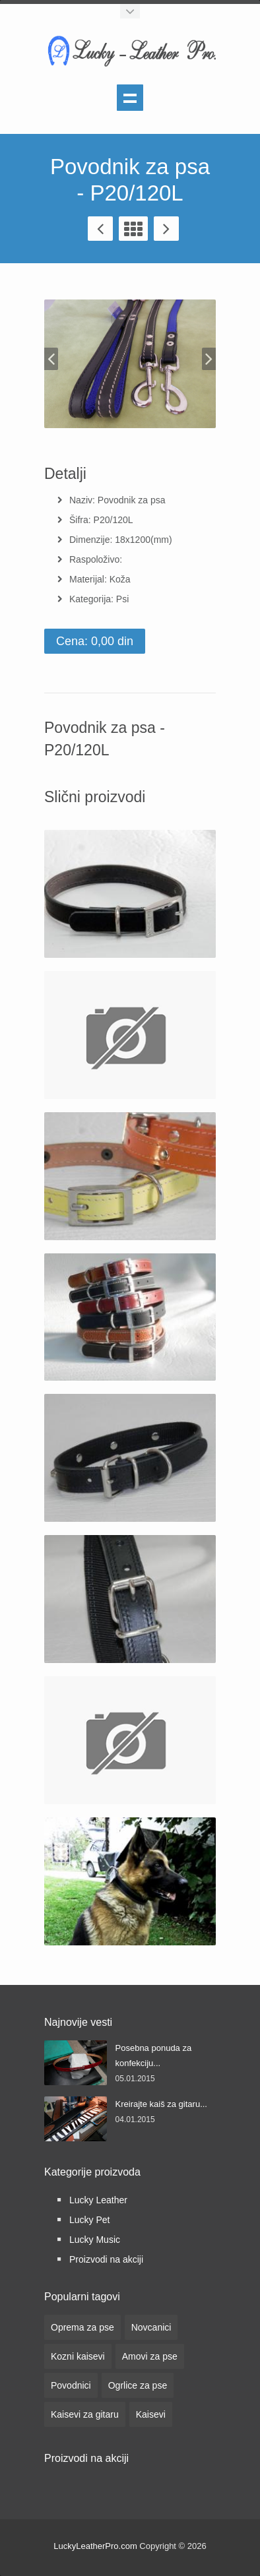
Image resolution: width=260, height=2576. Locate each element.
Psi (122, 599)
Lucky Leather (98, 2200)
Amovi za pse (150, 2356)
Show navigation (130, 97)
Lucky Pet (89, 2220)
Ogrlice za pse (137, 2385)
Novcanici (151, 2327)
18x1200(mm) (143, 539)
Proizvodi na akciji (106, 2259)
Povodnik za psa (132, 500)
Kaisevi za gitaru (85, 2414)
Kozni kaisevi (78, 2356)
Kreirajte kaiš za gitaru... (161, 2104)
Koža (120, 579)
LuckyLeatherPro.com (95, 2546)
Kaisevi (151, 2414)
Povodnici (71, 2385)
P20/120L (113, 520)
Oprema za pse (82, 2327)
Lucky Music (94, 2239)
